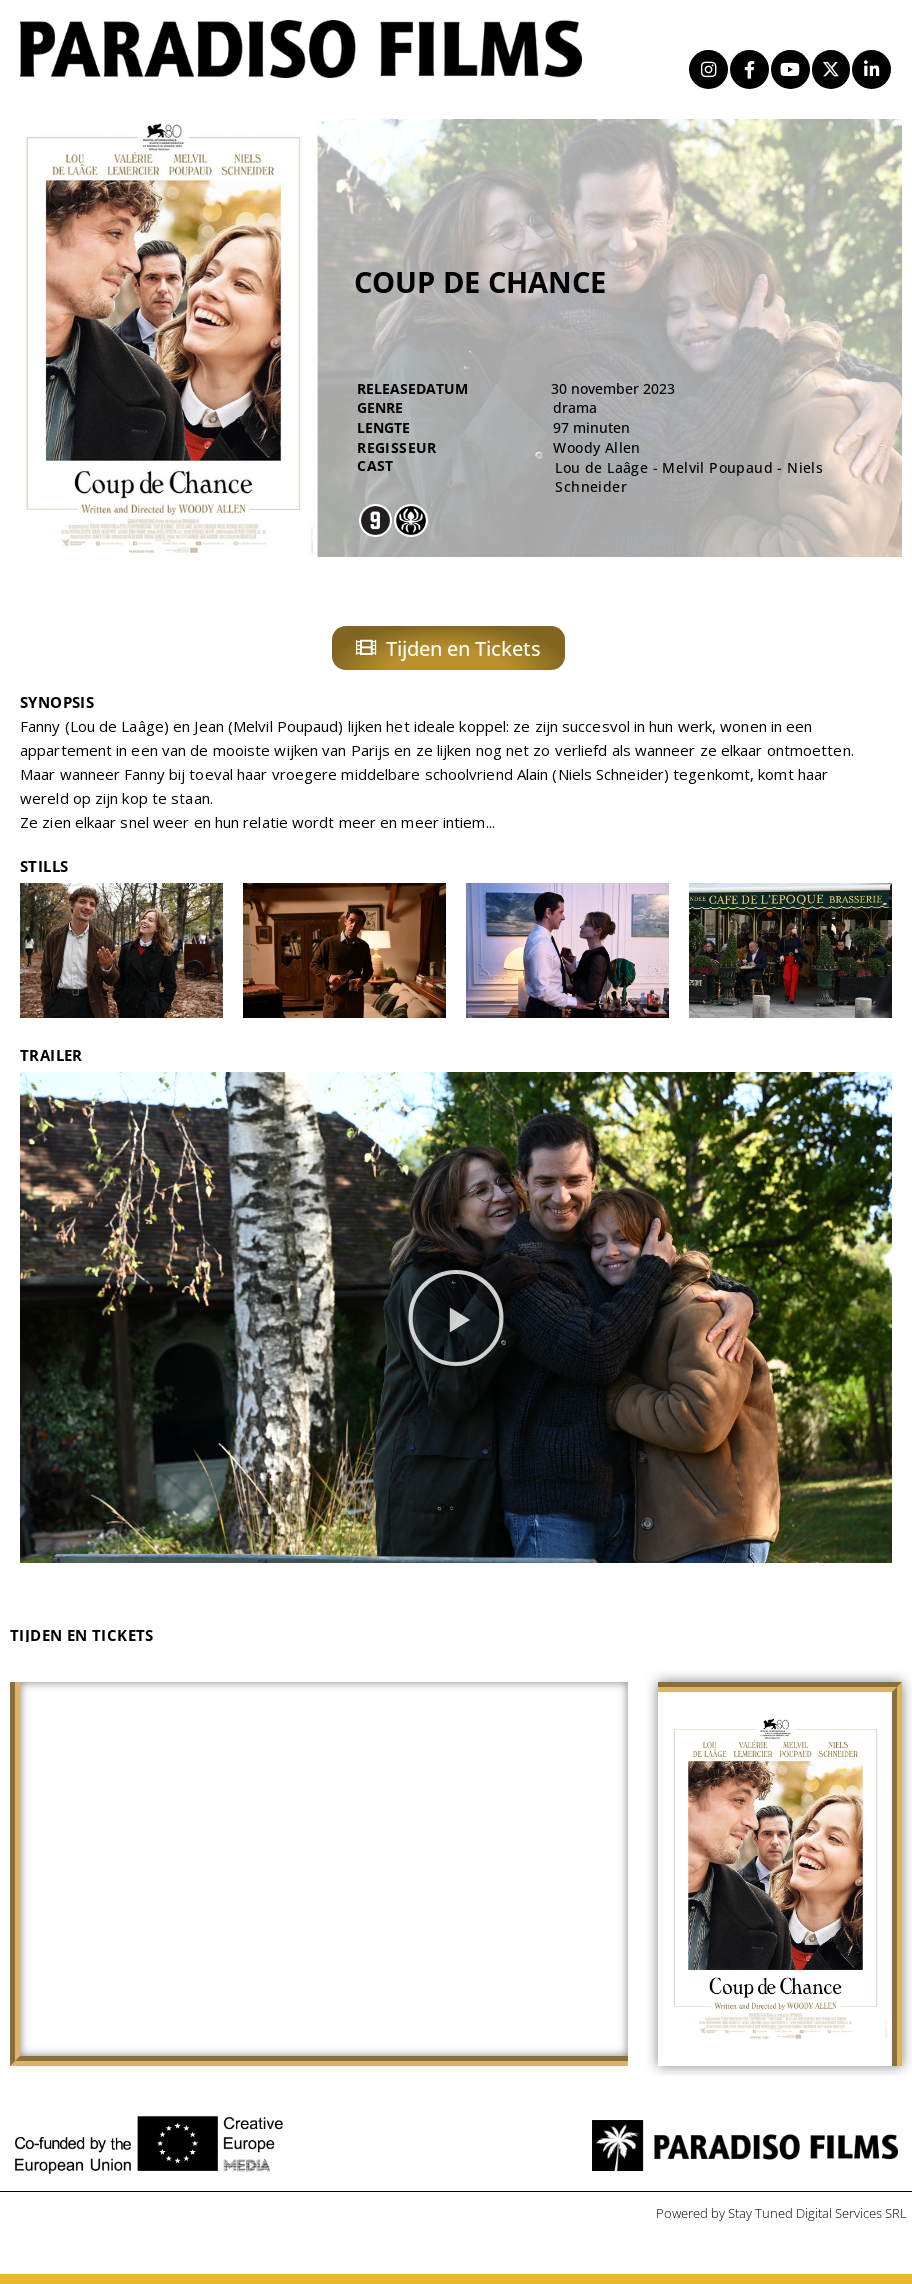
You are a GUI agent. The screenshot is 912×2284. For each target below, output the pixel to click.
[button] (456, 1328)
